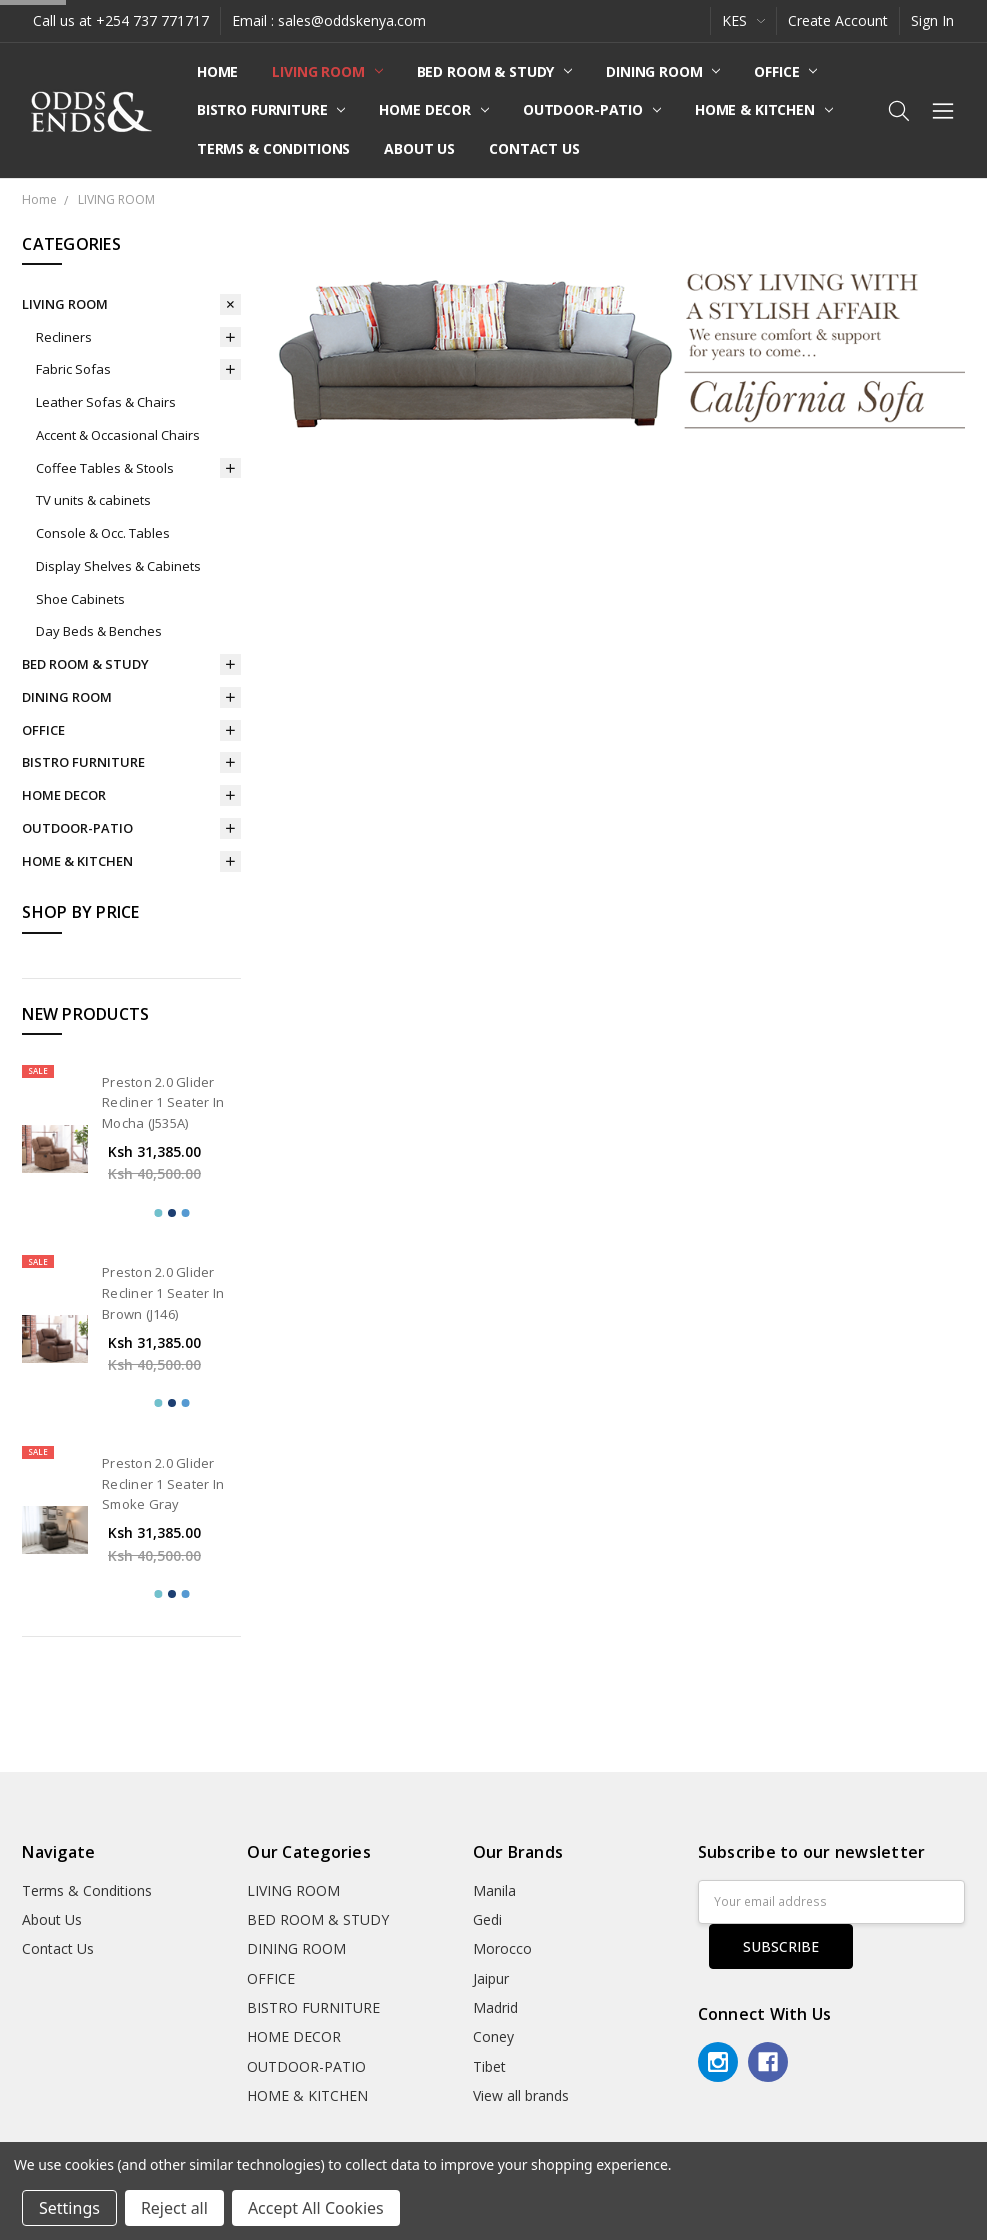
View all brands (521, 2095)
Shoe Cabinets (80, 599)
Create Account (838, 20)
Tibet (489, 2066)
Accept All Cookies (316, 2208)
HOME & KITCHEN (764, 109)
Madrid (495, 2007)
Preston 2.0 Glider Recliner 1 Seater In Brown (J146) (163, 1293)
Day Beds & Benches (99, 631)
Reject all (174, 2208)
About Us (419, 148)
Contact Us (534, 148)
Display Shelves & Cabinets (118, 566)
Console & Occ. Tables (103, 533)
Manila (494, 1890)
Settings (69, 2208)
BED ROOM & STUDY (495, 71)
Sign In (932, 20)
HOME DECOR (433, 109)
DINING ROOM (663, 71)
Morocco (502, 1948)
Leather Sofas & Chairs (106, 402)
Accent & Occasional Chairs (118, 435)
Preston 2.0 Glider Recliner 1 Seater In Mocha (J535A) (163, 1103)
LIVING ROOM (327, 71)
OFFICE (785, 71)
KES (743, 20)
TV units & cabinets (93, 500)
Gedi (487, 1919)
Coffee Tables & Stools (105, 468)
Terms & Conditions (273, 148)
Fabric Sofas (73, 369)
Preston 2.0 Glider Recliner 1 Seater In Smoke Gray (163, 1484)
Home (217, 71)
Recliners (64, 337)
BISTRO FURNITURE (271, 109)
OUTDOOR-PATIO (592, 109)
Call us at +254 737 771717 (121, 20)
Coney (493, 2036)
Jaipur (491, 1978)
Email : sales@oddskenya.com (329, 20)
